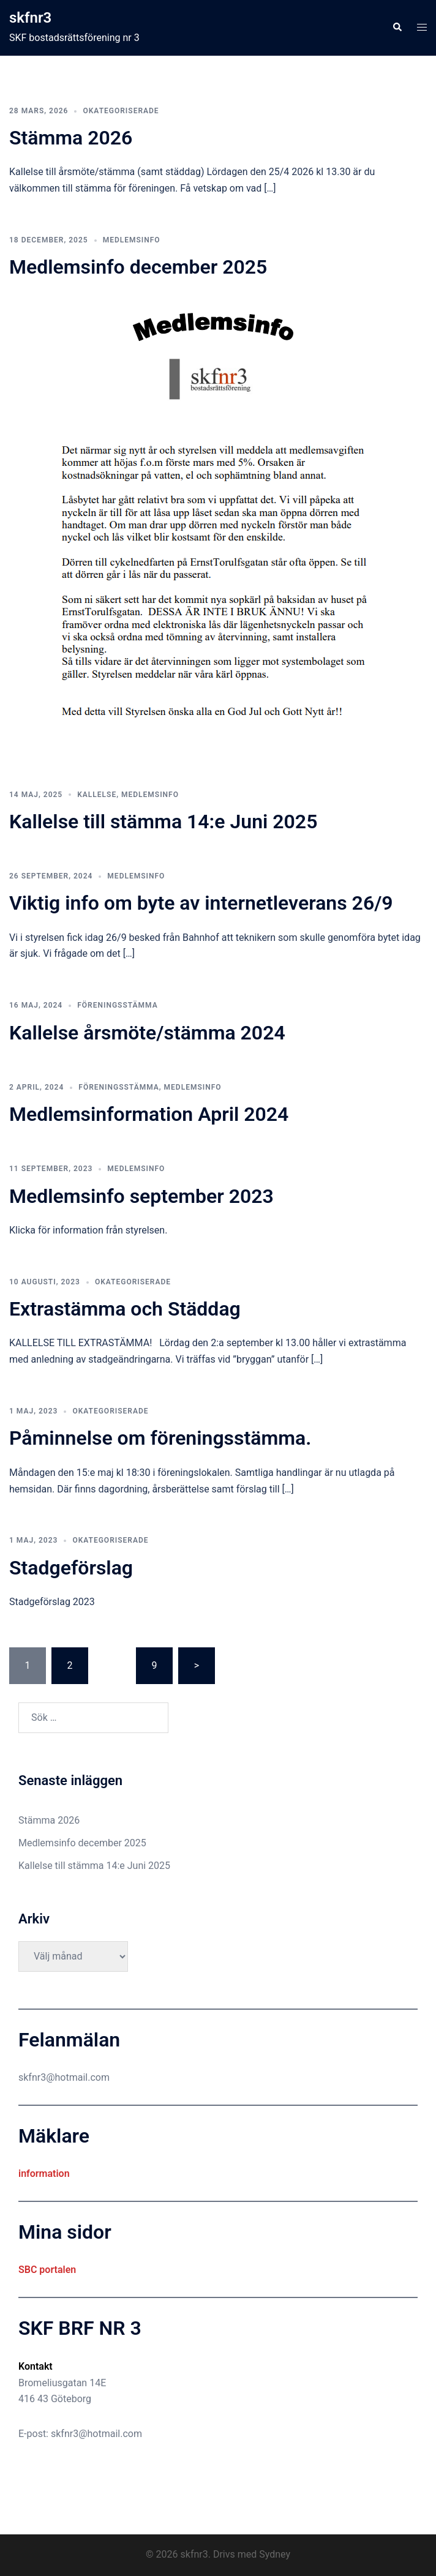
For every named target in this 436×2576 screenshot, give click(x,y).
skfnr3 (30, 17)
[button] (397, 27)
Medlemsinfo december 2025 (138, 267)
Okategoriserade (121, 111)
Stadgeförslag (71, 1567)
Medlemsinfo (131, 240)
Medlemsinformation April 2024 (148, 1114)
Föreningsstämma (117, 1005)
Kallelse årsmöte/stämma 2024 (147, 1032)
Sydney (274, 2554)
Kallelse (96, 794)
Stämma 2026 (70, 137)
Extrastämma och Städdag (125, 1308)
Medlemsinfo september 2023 (141, 1196)
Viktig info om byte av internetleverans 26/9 (201, 903)
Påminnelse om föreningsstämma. (160, 1438)
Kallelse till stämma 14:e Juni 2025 (163, 821)
